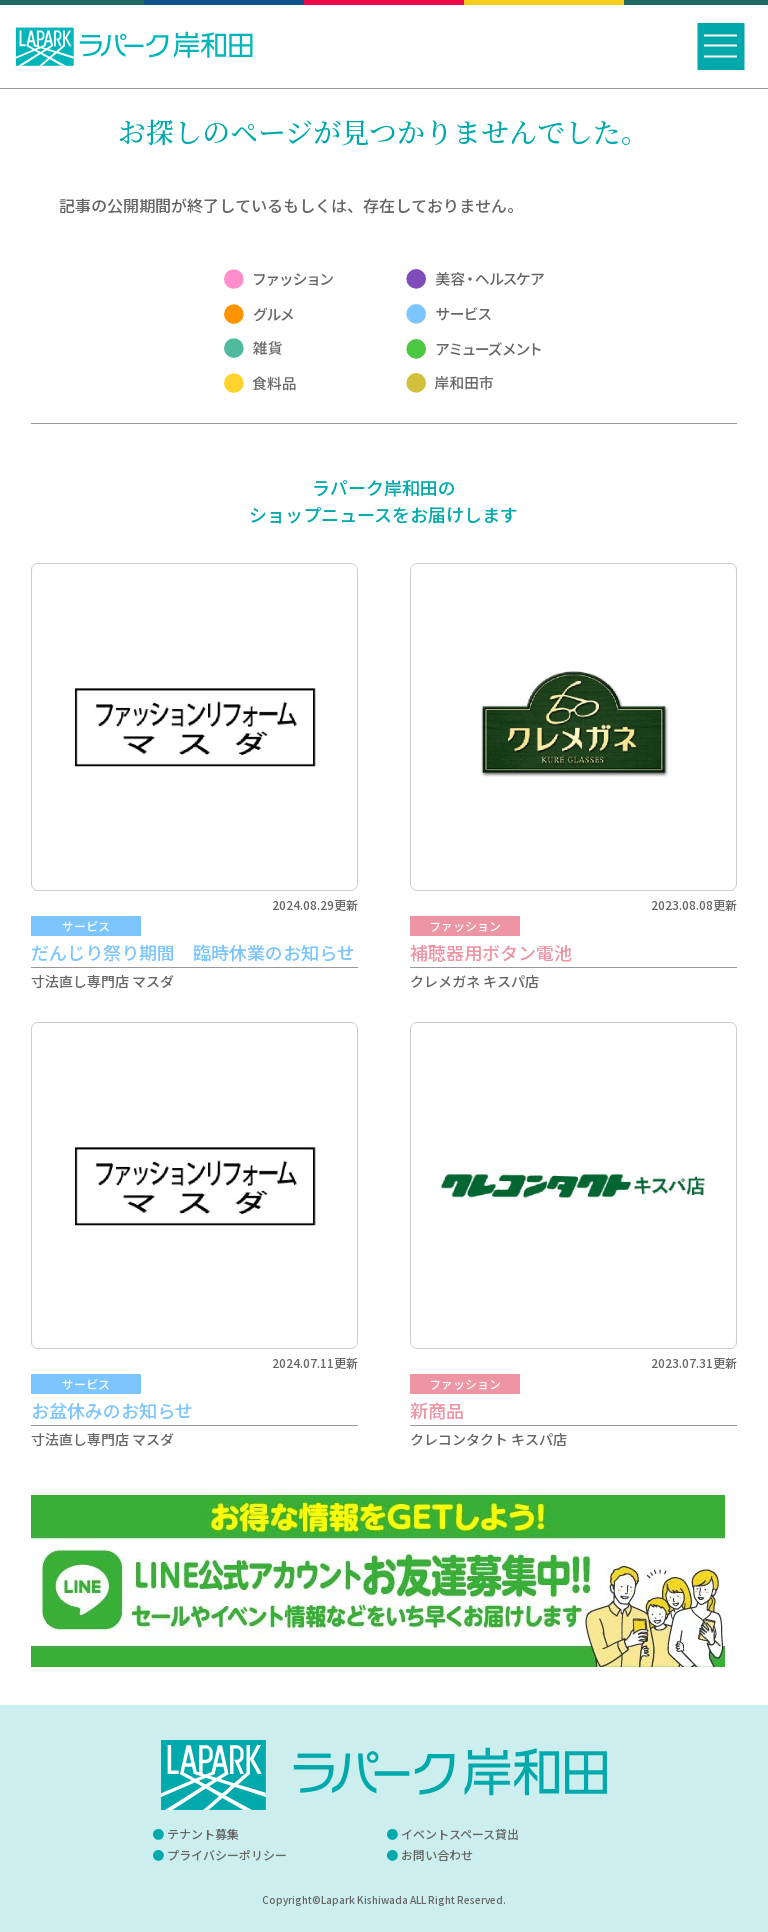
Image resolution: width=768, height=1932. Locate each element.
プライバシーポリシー (227, 1854)
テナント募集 (203, 1833)
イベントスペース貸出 (460, 1833)
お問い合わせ (437, 1854)
